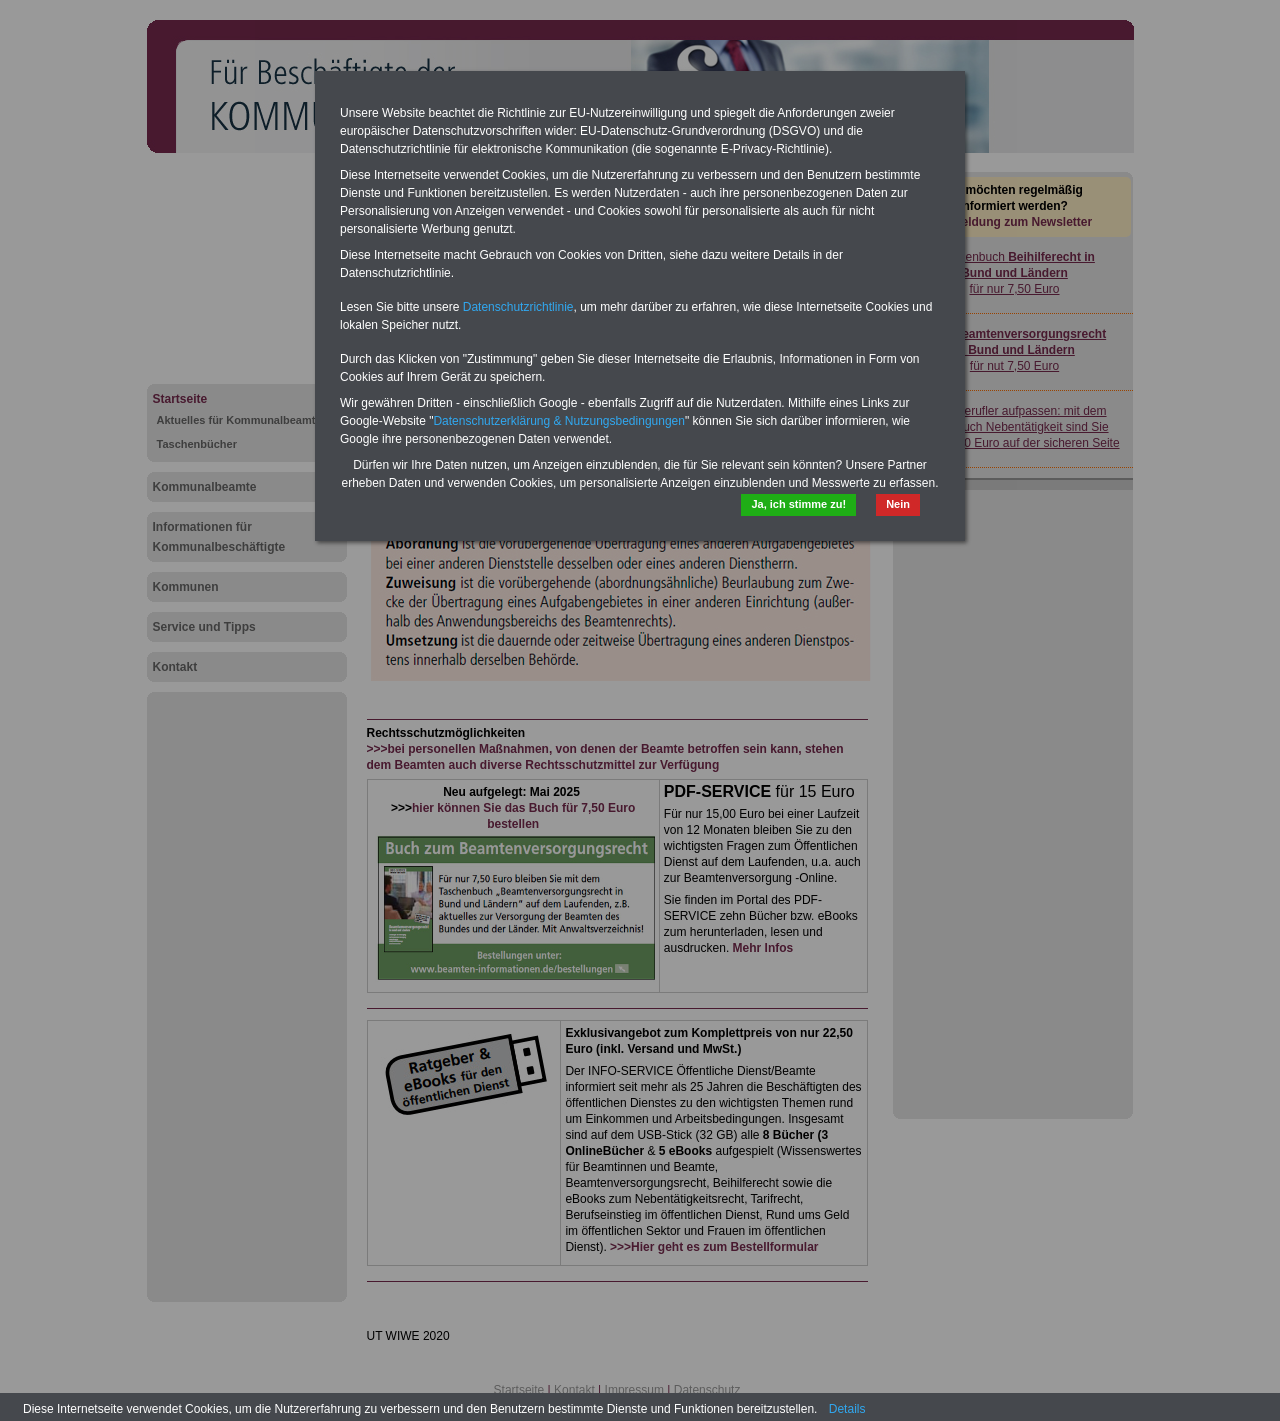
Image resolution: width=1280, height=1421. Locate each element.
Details (847, 1409)
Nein (898, 504)
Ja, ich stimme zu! (798, 504)
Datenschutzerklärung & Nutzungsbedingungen (559, 421)
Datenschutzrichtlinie (518, 307)
